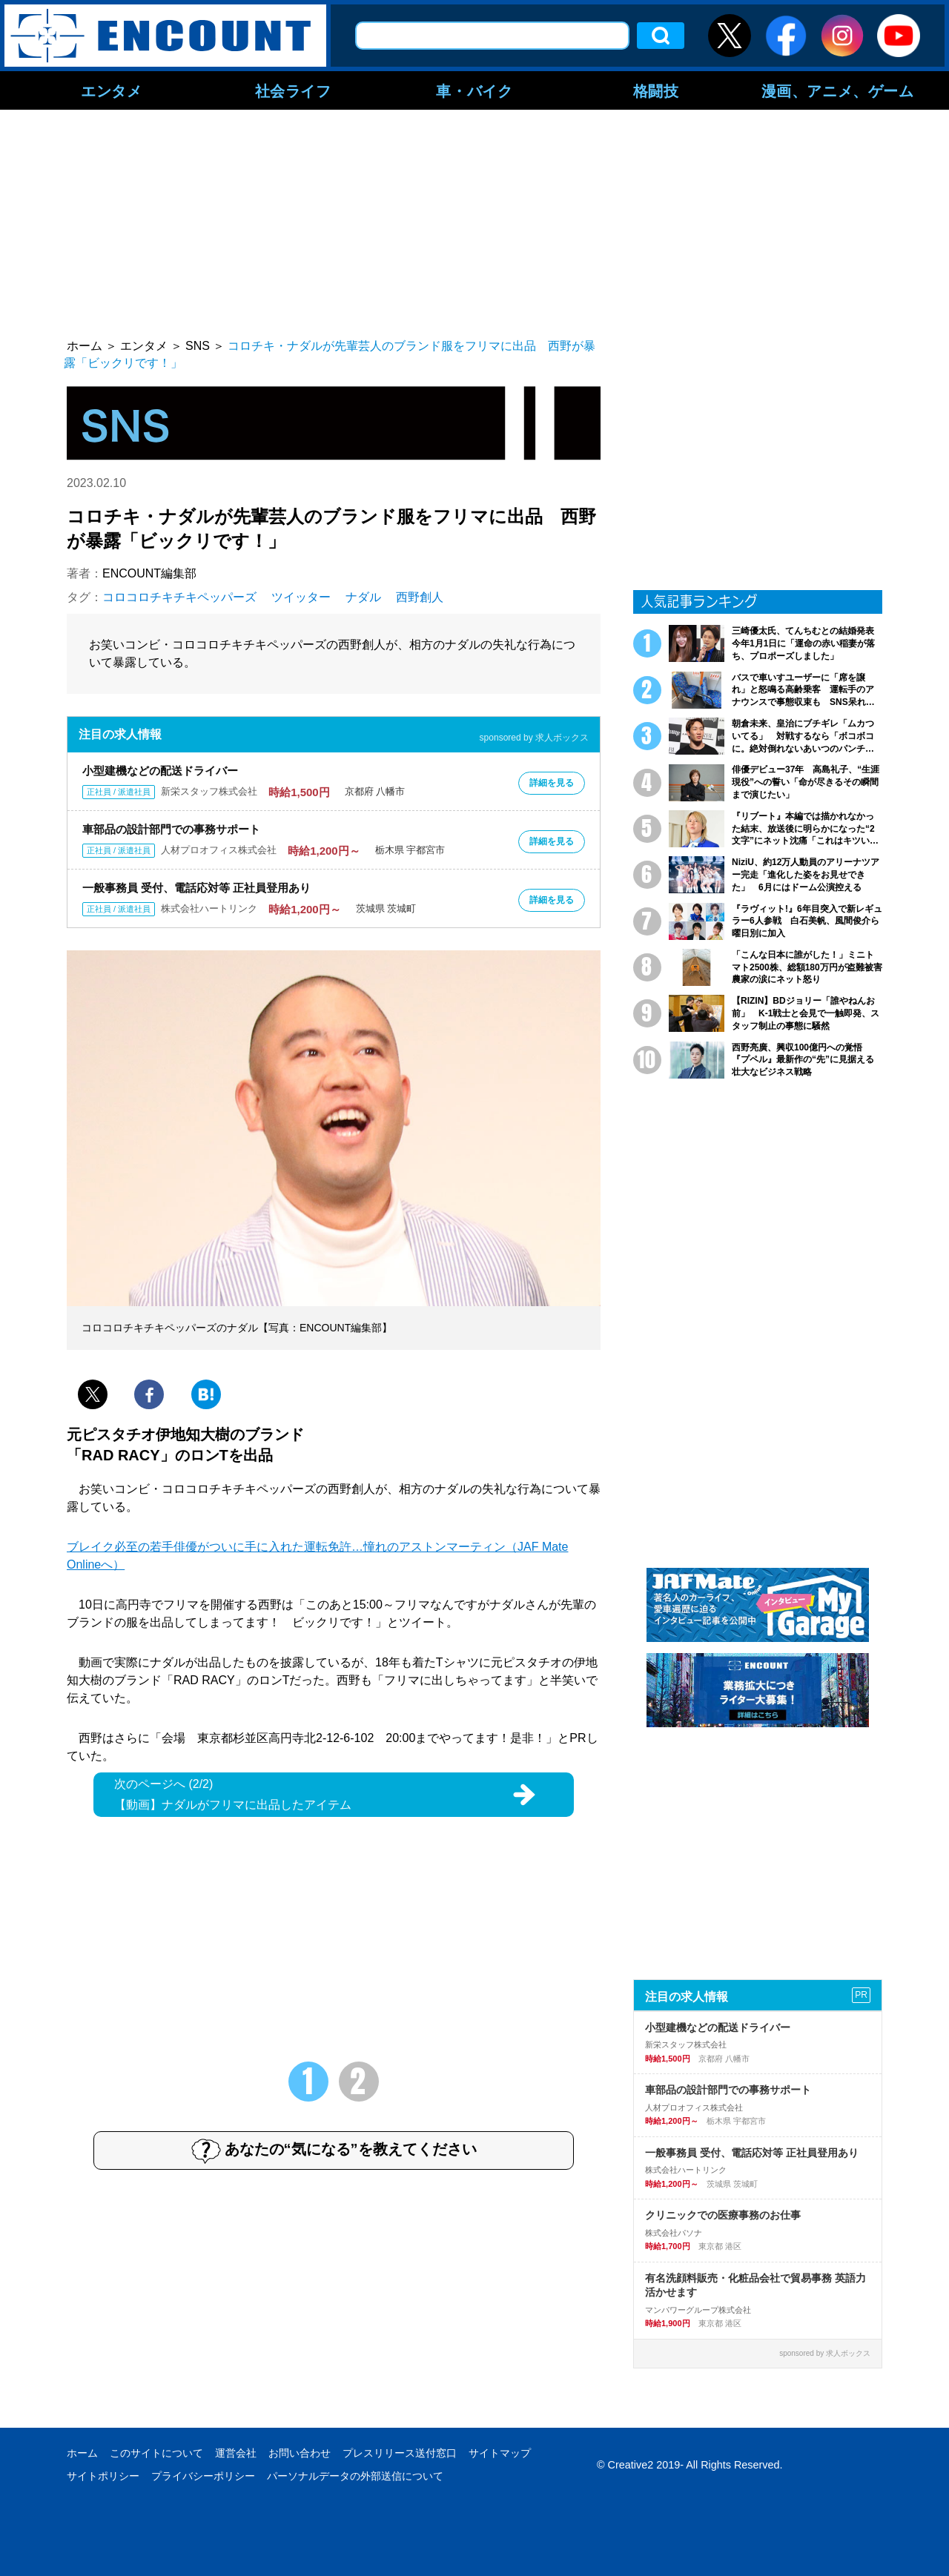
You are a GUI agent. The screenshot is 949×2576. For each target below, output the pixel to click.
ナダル (363, 597)
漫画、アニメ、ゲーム (837, 90)
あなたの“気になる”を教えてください (334, 2150)
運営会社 (236, 2453)
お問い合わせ (299, 2453)
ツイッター (301, 597)
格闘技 (656, 90)
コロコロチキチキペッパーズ (179, 597)
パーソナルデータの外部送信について (355, 2476)
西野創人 (419, 597)
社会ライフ (293, 90)
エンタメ (111, 90)
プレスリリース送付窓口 (400, 2453)
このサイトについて (156, 2453)
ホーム (82, 2453)
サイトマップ (500, 2453)
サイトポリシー (103, 2476)
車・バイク (474, 90)
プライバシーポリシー (203, 2476)
